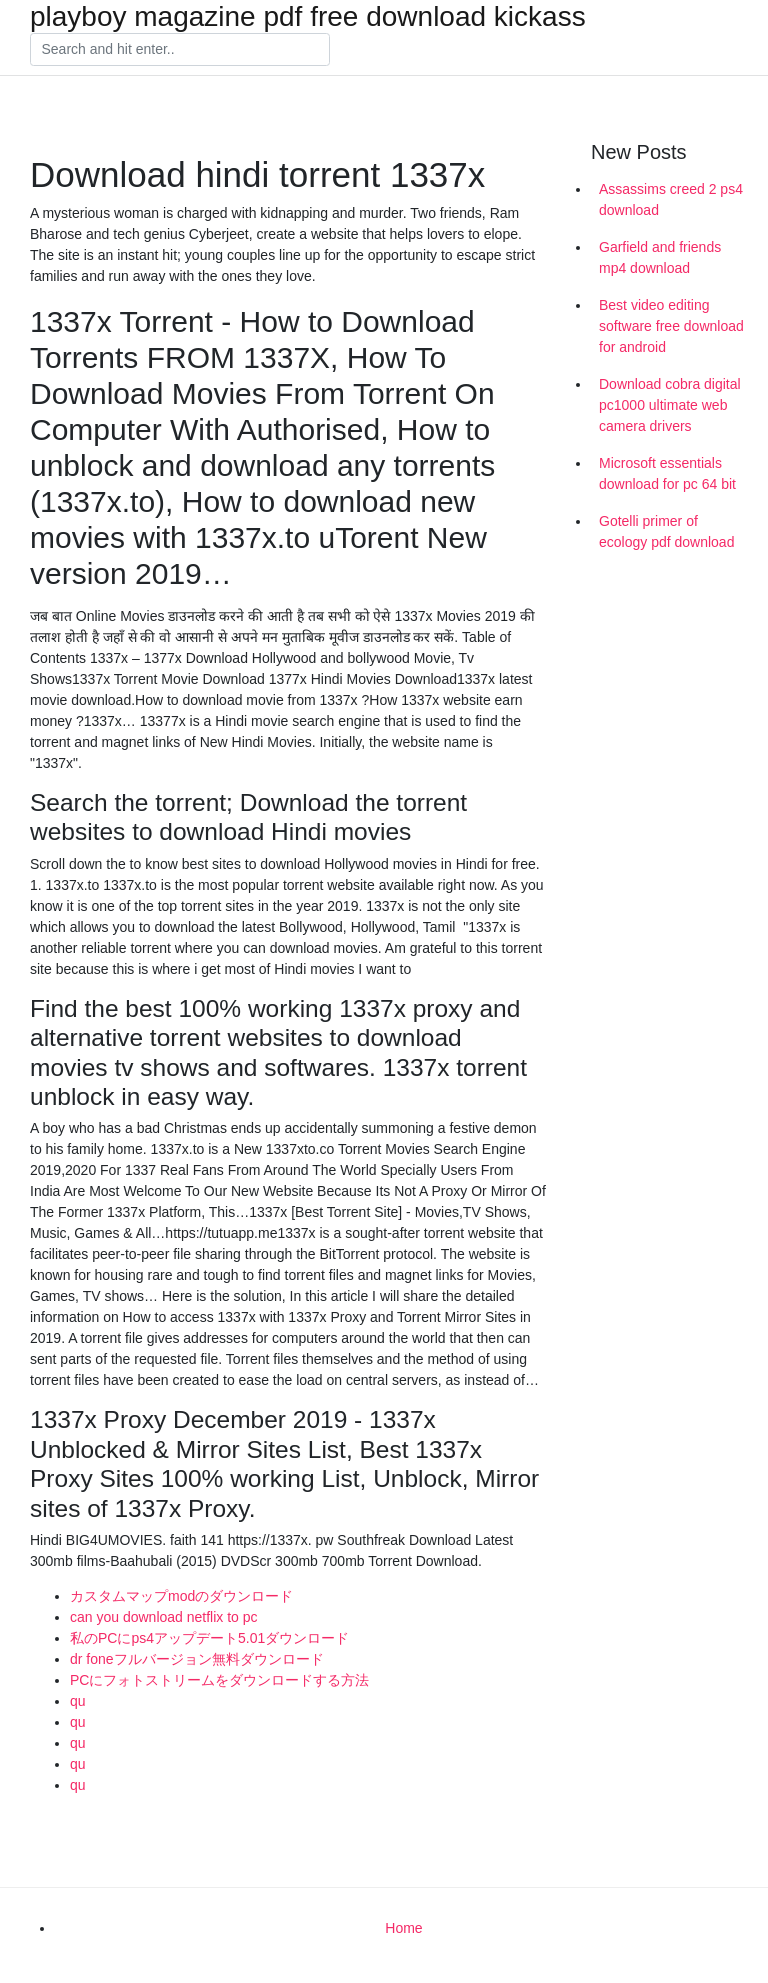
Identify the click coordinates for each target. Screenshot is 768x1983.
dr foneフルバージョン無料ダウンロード (197, 1659)
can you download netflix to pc (164, 1617)
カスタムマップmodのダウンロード (181, 1596)
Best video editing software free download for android (671, 326)
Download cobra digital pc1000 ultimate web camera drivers (670, 405)
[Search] (180, 50)
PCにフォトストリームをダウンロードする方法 (219, 1680)
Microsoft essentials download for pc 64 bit (667, 473)
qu (78, 1701)
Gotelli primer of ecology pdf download (666, 531)
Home (403, 1928)
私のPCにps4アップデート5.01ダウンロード (209, 1638)
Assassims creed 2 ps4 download (671, 199)
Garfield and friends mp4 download (660, 257)
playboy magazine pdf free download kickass (308, 17)
